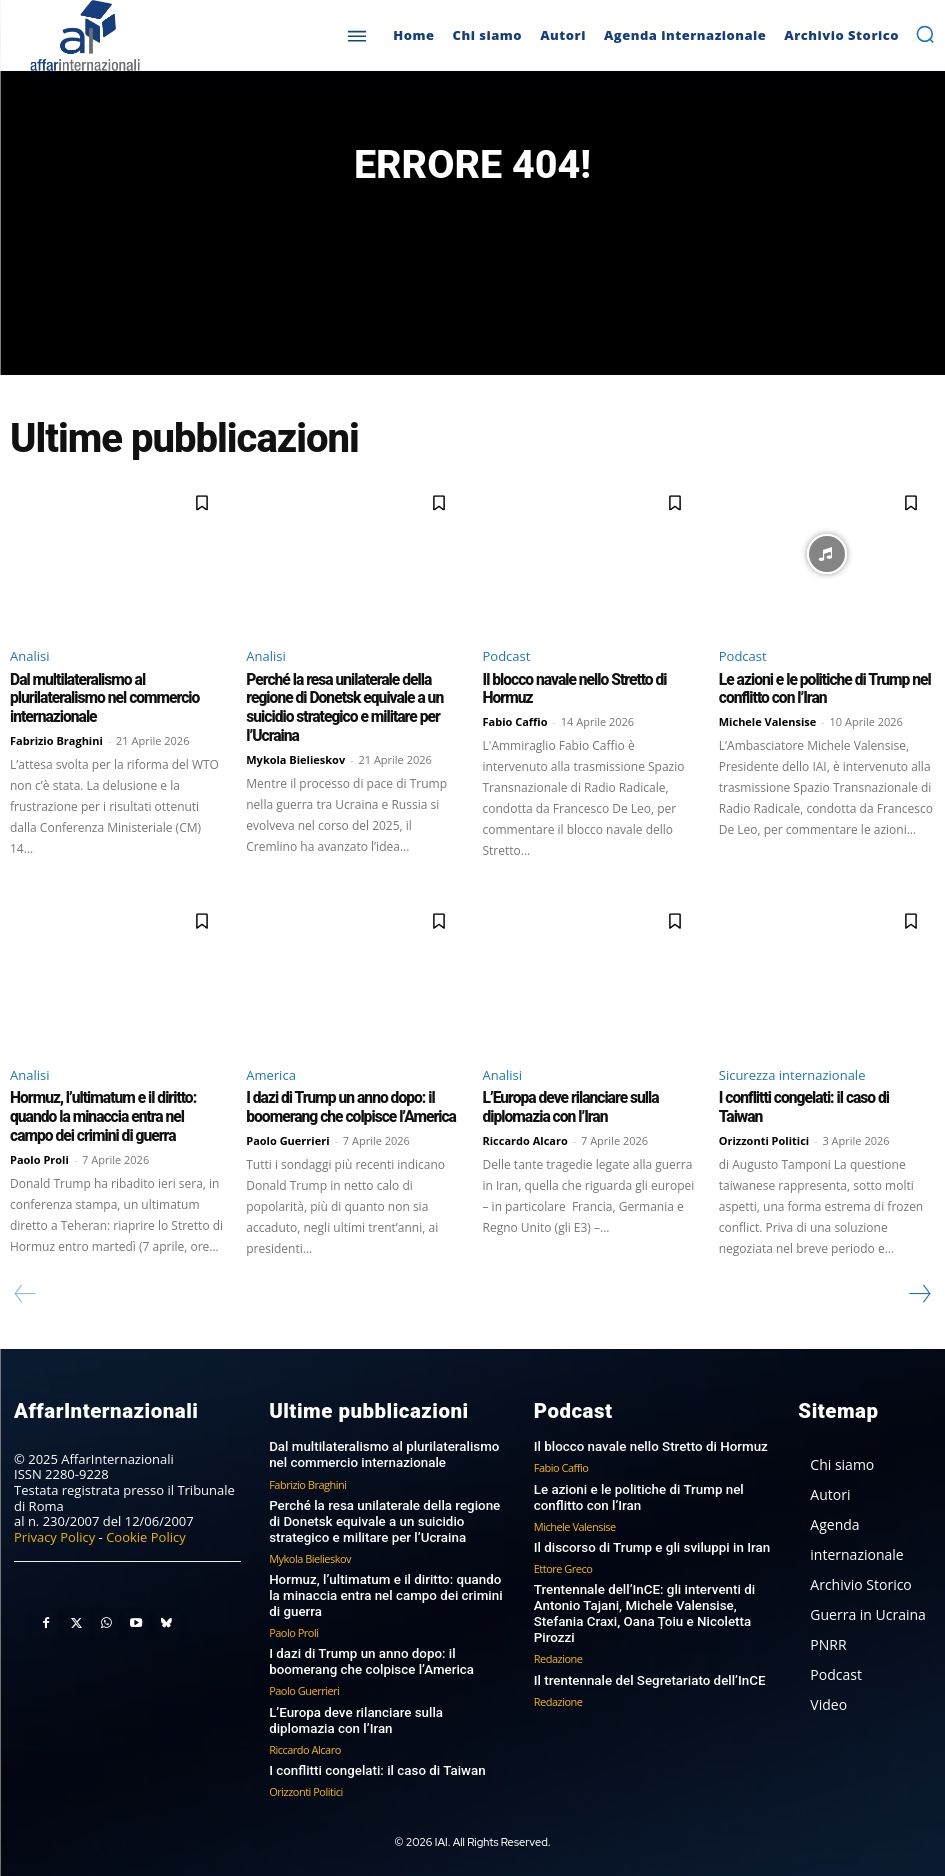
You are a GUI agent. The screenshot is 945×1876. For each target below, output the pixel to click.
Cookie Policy (146, 1535)
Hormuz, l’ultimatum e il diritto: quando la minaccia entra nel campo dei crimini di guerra (114, 1116)
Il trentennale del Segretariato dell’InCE (647, 1674)
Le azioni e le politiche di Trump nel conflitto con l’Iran (820, 690)
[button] (925, 34)
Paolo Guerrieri (287, 1138)
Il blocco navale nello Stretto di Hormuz (648, 1444)
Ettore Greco (563, 1564)
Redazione (558, 1653)
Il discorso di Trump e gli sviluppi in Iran (649, 1543)
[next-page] (919, 1292)
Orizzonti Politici (764, 1120)
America (271, 1074)
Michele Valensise (768, 721)
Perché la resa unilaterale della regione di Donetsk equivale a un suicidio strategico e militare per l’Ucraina (340, 708)
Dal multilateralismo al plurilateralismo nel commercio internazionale (100, 699)
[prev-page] (25, 1292)
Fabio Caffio (515, 721)
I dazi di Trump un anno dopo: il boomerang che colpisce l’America (346, 1107)
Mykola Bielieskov (295, 757)
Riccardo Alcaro (525, 1138)
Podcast (507, 657)
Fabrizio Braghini (56, 739)
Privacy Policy (54, 1535)
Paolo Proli (39, 1156)
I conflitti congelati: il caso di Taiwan (822, 1098)
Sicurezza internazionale (792, 1074)
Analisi (29, 657)
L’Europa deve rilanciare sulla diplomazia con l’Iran (567, 1107)
